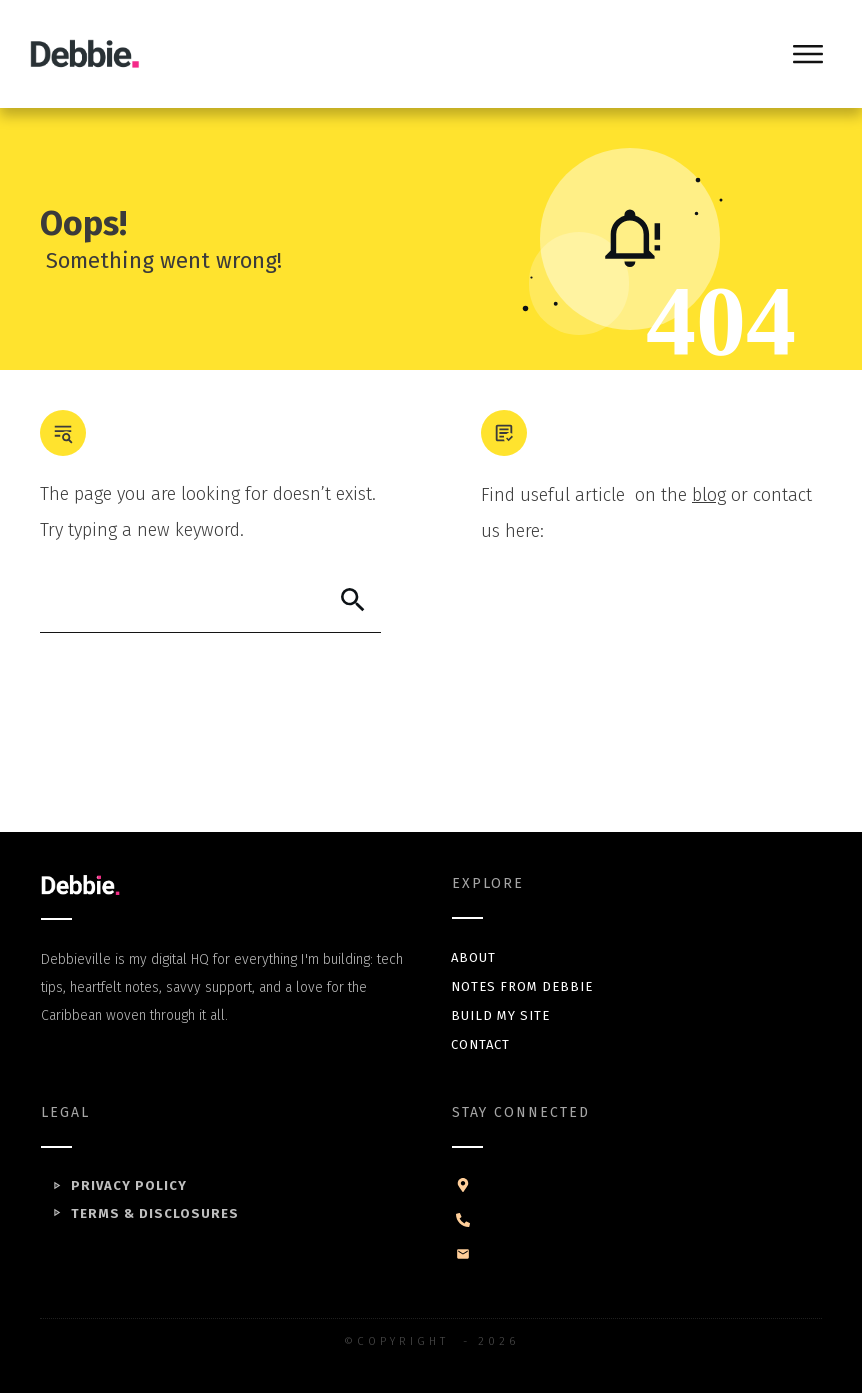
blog (709, 495)
